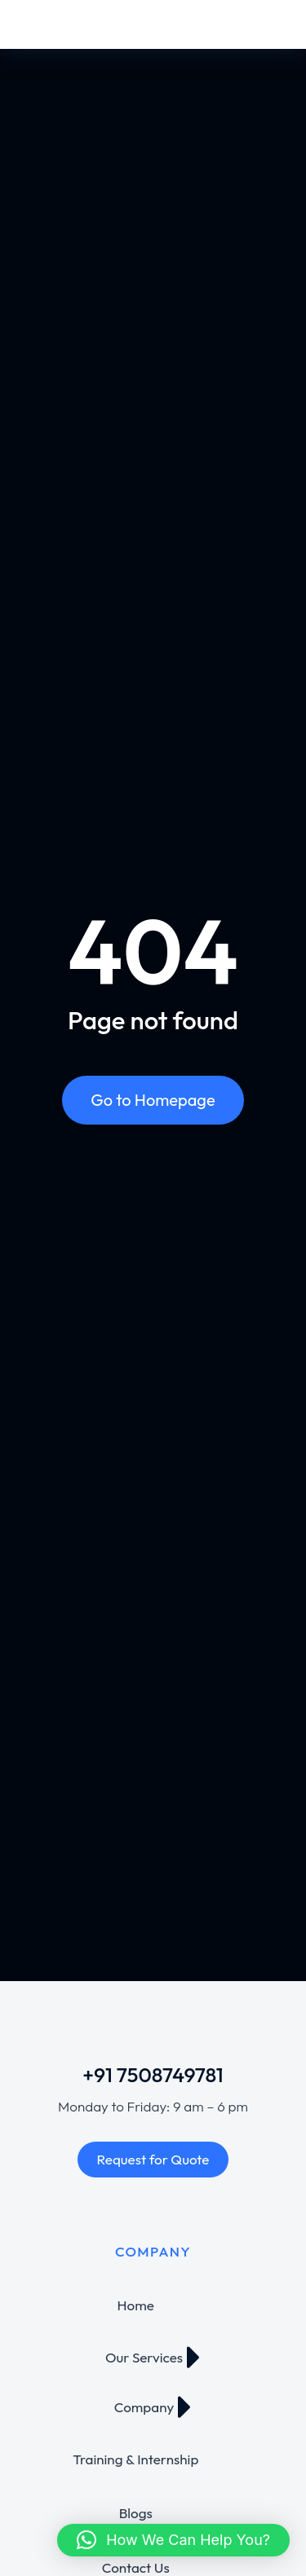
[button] (173, 2540)
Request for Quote (153, 2159)
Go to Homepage (153, 1100)
